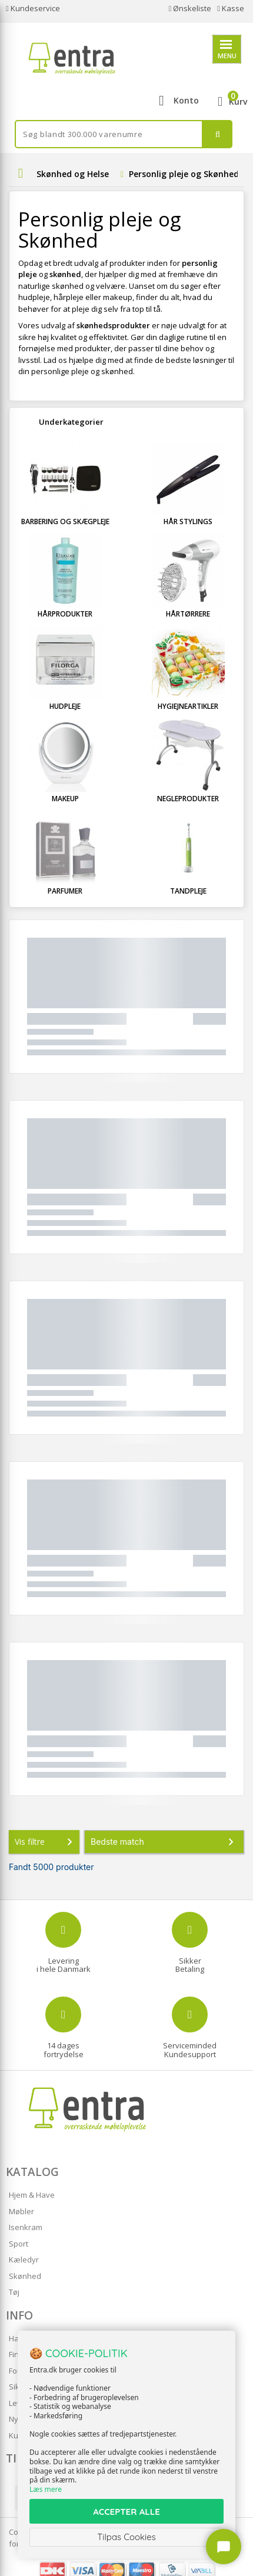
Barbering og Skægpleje (65, 521)
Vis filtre (46, 1842)
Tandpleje (188, 891)
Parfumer (65, 891)
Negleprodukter (188, 799)
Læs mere (45, 2489)
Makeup (65, 799)
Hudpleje (65, 706)
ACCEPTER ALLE (126, 2511)
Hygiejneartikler (188, 706)
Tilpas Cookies (126, 2536)
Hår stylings (188, 521)
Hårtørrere (188, 614)
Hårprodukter (65, 614)
